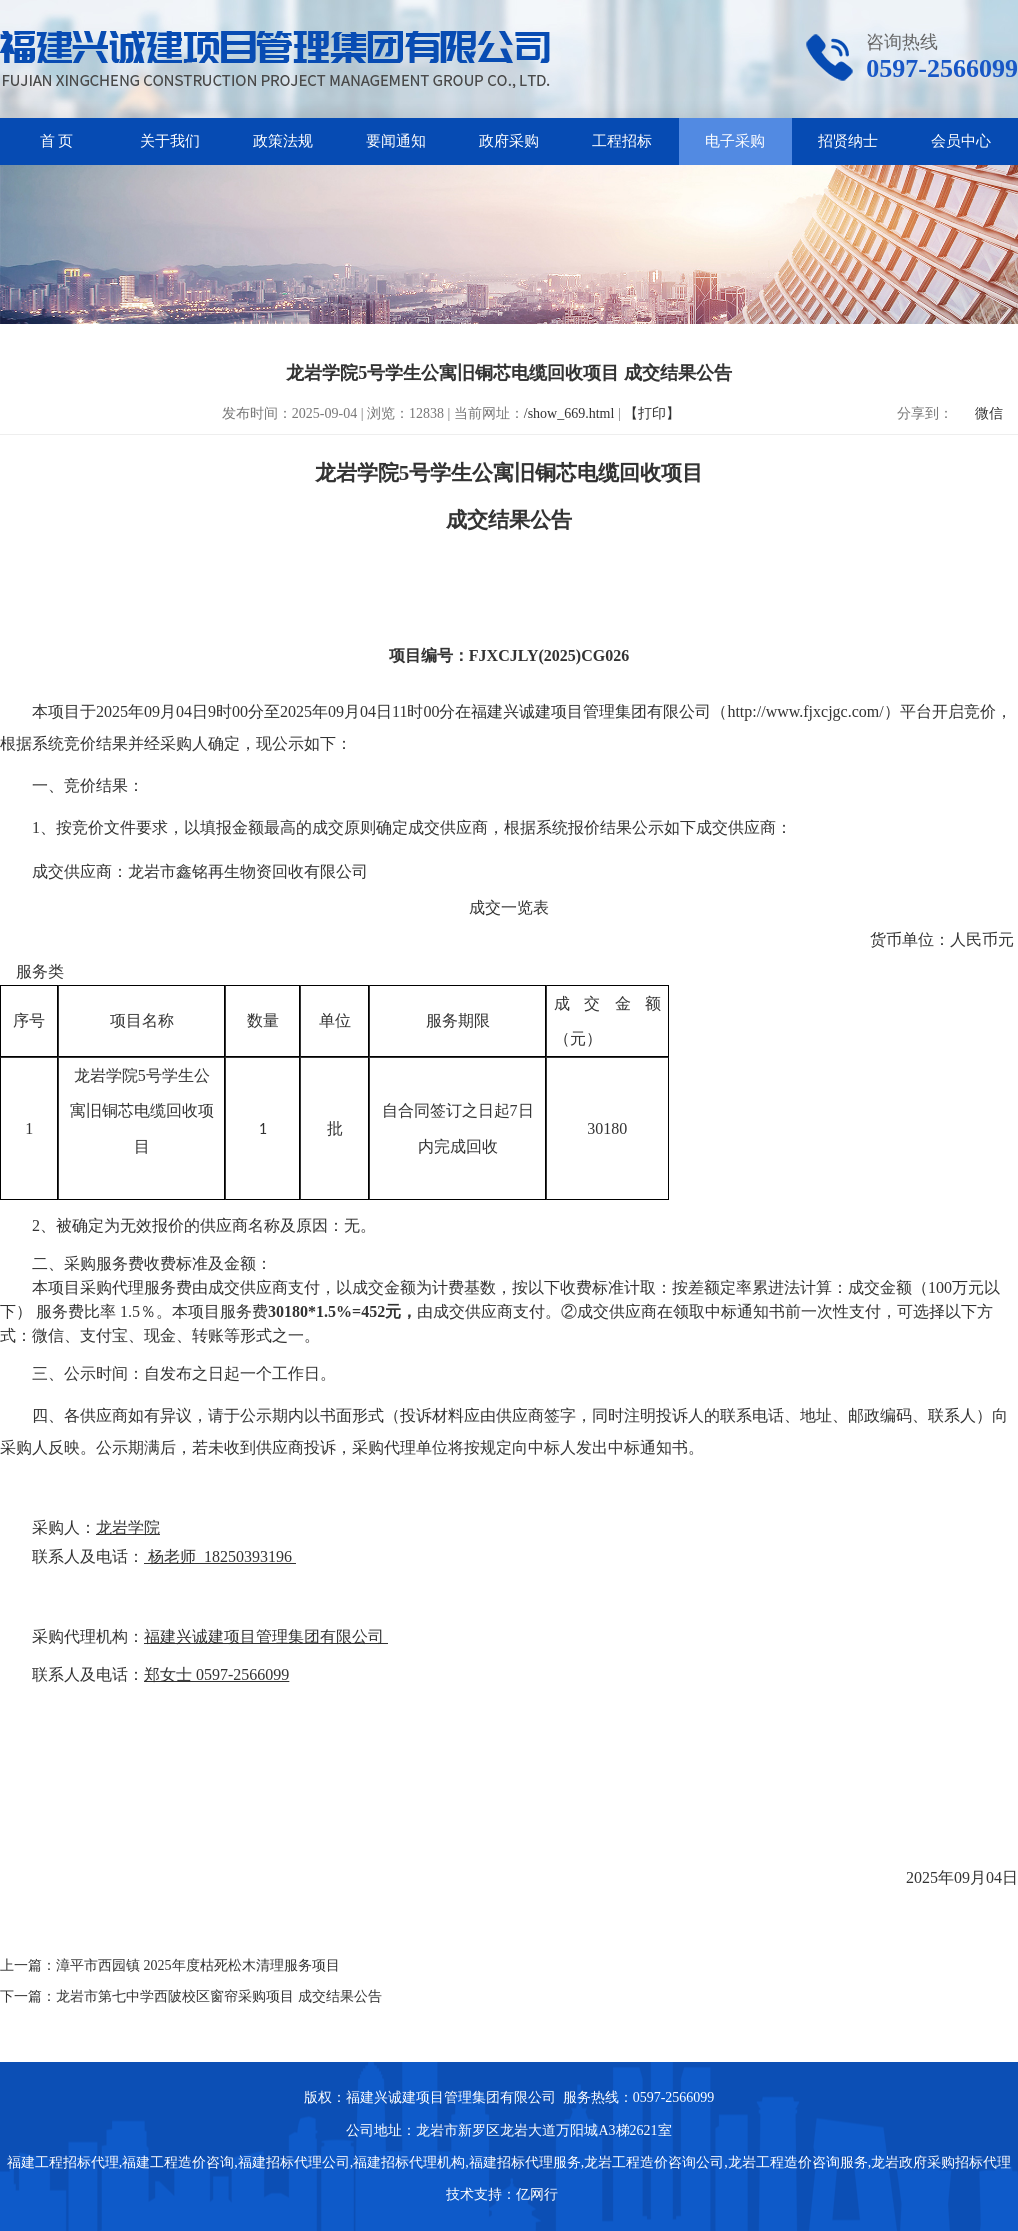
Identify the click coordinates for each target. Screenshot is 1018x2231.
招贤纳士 (848, 141)
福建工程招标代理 (63, 2162)
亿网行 (539, 2194)
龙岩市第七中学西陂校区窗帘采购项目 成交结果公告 (219, 1996)
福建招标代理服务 (525, 2162)
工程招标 (622, 141)
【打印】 (652, 413)
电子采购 (735, 141)
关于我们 (170, 141)
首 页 (57, 141)
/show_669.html (569, 413)
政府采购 (509, 141)
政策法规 (283, 141)
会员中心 (961, 141)
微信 (989, 413)
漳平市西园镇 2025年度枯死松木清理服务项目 (198, 1965)
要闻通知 (396, 141)
